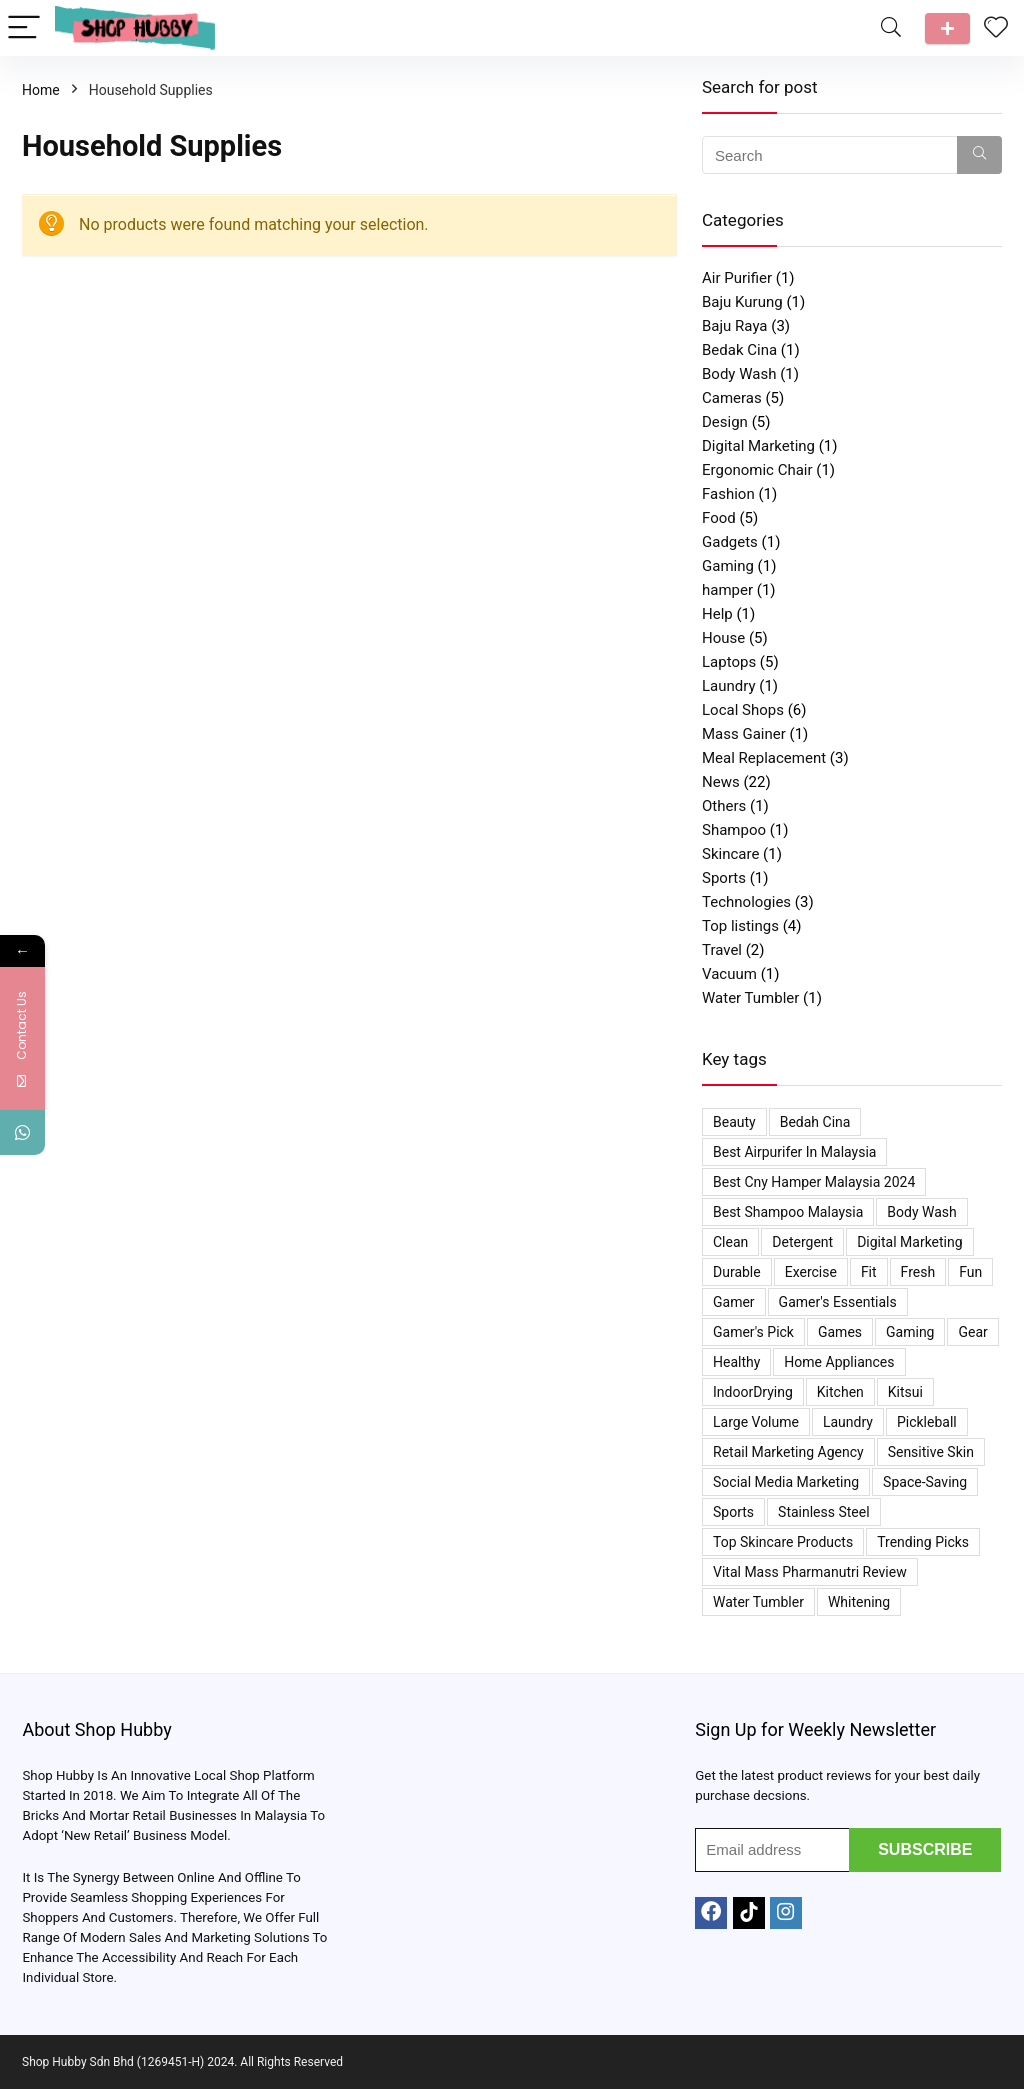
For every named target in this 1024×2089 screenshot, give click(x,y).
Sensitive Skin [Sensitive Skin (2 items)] (931, 1452)
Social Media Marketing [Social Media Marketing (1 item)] (786, 1482)
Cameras (732, 398)
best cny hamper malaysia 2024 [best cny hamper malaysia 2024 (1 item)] (814, 1182)
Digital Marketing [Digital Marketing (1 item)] (909, 1242)
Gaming (728, 566)
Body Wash (739, 374)
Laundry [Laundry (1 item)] (848, 1422)
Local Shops (743, 710)
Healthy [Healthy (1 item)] (736, 1362)
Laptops (729, 662)
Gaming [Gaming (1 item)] (910, 1332)
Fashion (728, 494)
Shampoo (734, 830)
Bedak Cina (739, 350)
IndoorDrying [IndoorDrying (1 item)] (753, 1392)
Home (41, 90)
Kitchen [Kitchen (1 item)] (840, 1392)
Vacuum (729, 974)
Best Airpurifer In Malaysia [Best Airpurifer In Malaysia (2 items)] (794, 1152)
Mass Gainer (744, 734)
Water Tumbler (750, 998)
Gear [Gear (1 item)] (972, 1332)
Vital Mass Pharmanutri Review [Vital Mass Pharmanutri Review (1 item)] (810, 1572)
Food (719, 518)
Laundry (729, 686)
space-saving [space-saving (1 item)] (925, 1482)
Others (724, 806)
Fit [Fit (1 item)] (869, 1272)
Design (725, 422)
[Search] (891, 28)
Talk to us (947, 28)
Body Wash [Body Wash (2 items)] (921, 1212)
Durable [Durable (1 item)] (737, 1272)
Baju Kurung (742, 302)
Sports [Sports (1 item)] (733, 1512)
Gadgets (730, 542)
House (723, 638)
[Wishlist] (996, 28)
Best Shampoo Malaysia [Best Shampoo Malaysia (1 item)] (788, 1212)
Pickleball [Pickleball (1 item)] (927, 1422)
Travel (722, 950)
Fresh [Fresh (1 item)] (918, 1272)
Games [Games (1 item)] (840, 1332)
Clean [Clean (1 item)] (730, 1242)
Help (717, 614)
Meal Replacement (764, 758)
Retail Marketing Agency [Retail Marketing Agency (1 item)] (788, 1452)
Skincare (730, 854)
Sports (724, 878)
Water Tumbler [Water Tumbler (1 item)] (758, 1602)
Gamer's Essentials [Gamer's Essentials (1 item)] (838, 1302)
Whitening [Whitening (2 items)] (859, 1602)
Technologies (746, 902)
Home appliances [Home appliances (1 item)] (839, 1362)
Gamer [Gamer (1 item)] (734, 1302)
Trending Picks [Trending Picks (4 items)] (923, 1542)
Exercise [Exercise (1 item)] (811, 1272)
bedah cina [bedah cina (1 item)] (815, 1122)
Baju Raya (735, 326)
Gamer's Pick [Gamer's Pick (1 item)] (753, 1332)
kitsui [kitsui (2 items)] (905, 1392)
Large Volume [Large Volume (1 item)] (756, 1422)
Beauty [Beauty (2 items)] (734, 1122)
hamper (727, 590)
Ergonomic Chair (757, 470)
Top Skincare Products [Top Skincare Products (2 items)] (783, 1542)
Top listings (740, 926)
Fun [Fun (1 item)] (970, 1272)
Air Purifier (737, 278)
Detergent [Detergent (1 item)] (802, 1242)
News (721, 782)
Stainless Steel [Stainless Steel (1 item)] (824, 1512)
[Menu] (24, 28)
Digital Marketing (758, 446)
